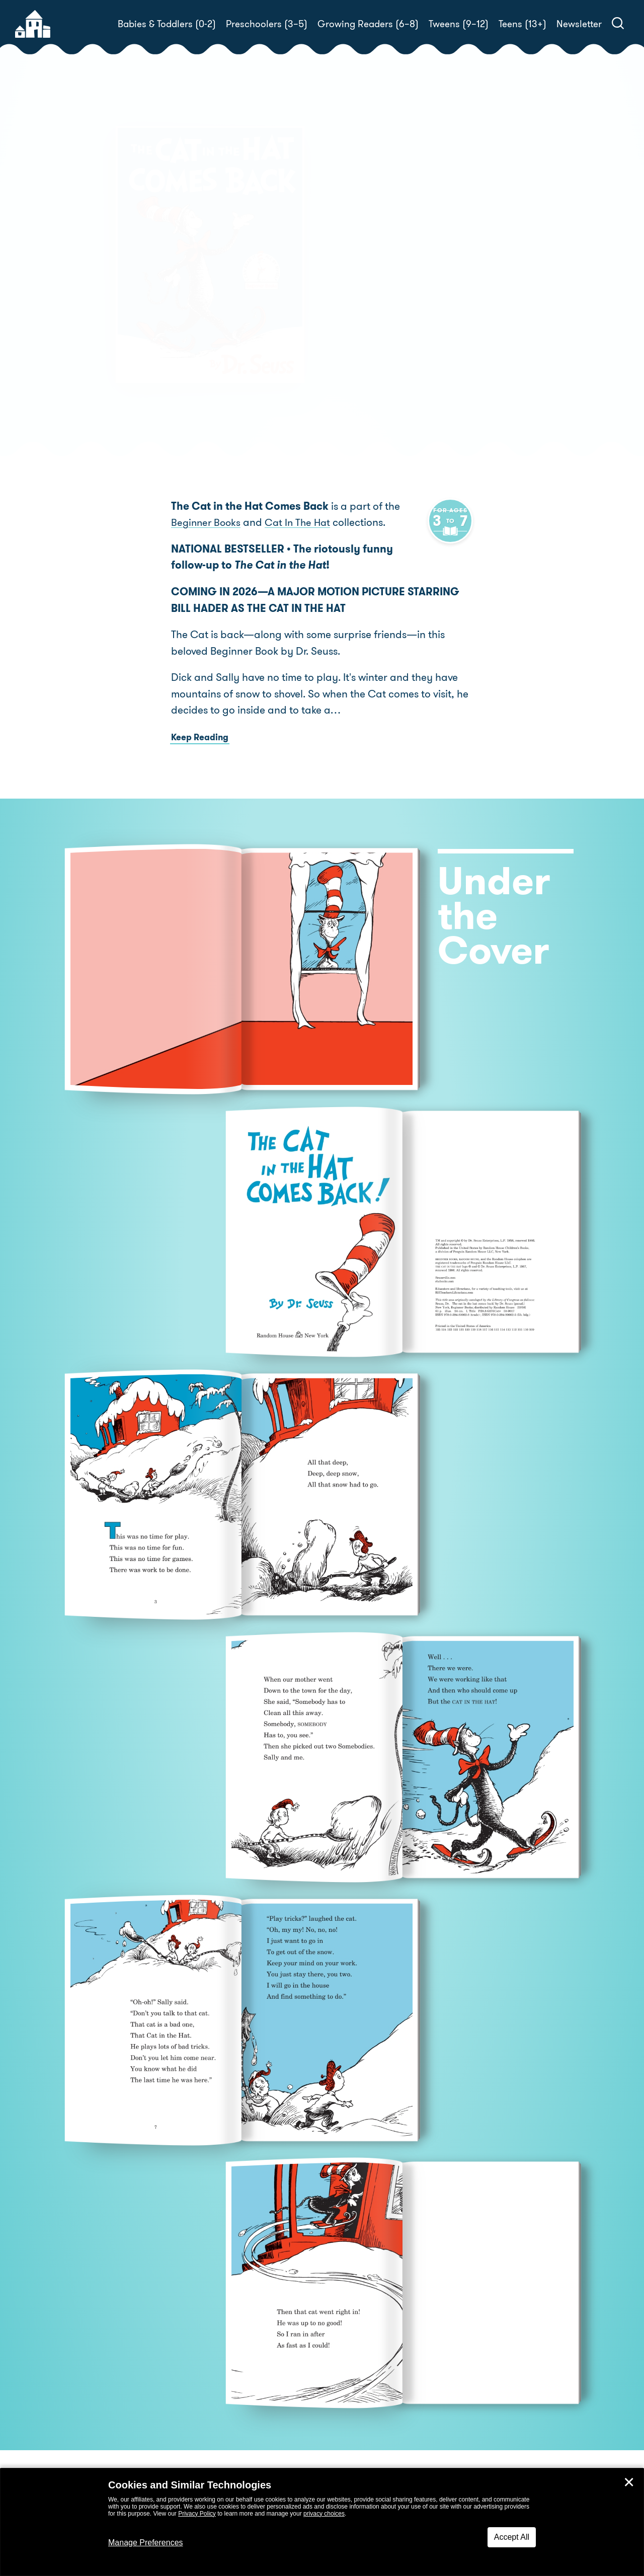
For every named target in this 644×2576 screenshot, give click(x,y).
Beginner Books (207, 525)
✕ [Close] (629, 2482)
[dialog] (322, 2522)
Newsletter (579, 24)
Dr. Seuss (385, 298)
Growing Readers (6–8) (368, 24)
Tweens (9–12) (459, 24)
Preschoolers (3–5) (266, 24)
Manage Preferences (145, 2542)
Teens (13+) (522, 24)
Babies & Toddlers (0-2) (167, 24)
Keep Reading (199, 740)
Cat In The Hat (302, 525)
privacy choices (324, 2513)
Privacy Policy (197, 2513)
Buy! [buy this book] (354, 334)
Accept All (511, 2537)
